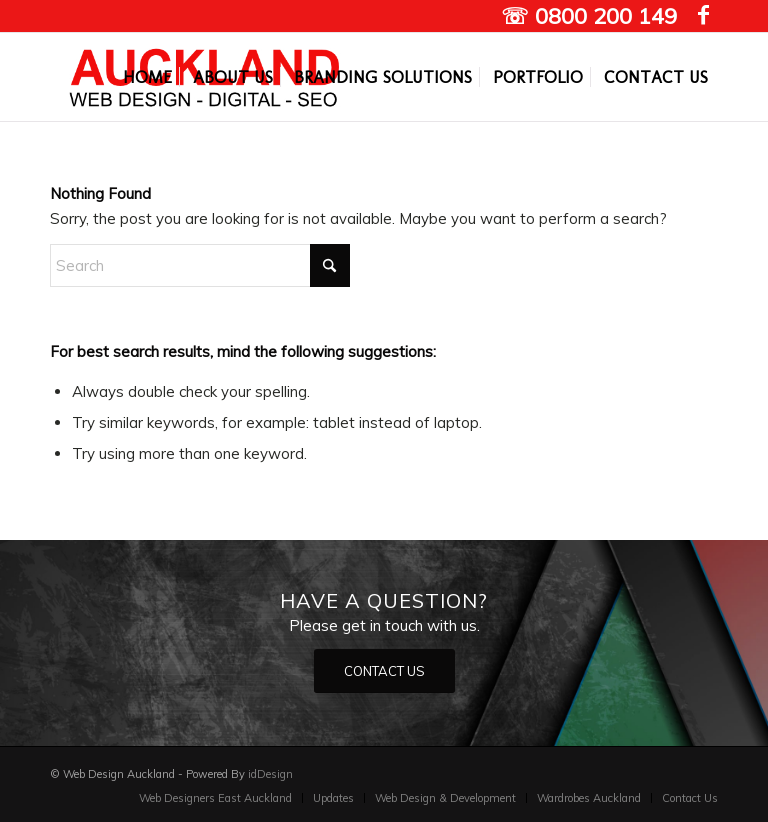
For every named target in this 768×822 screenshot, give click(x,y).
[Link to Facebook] (703, 15)
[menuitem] (147, 77)
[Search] (200, 265)
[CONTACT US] (384, 671)
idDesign (270, 774)
